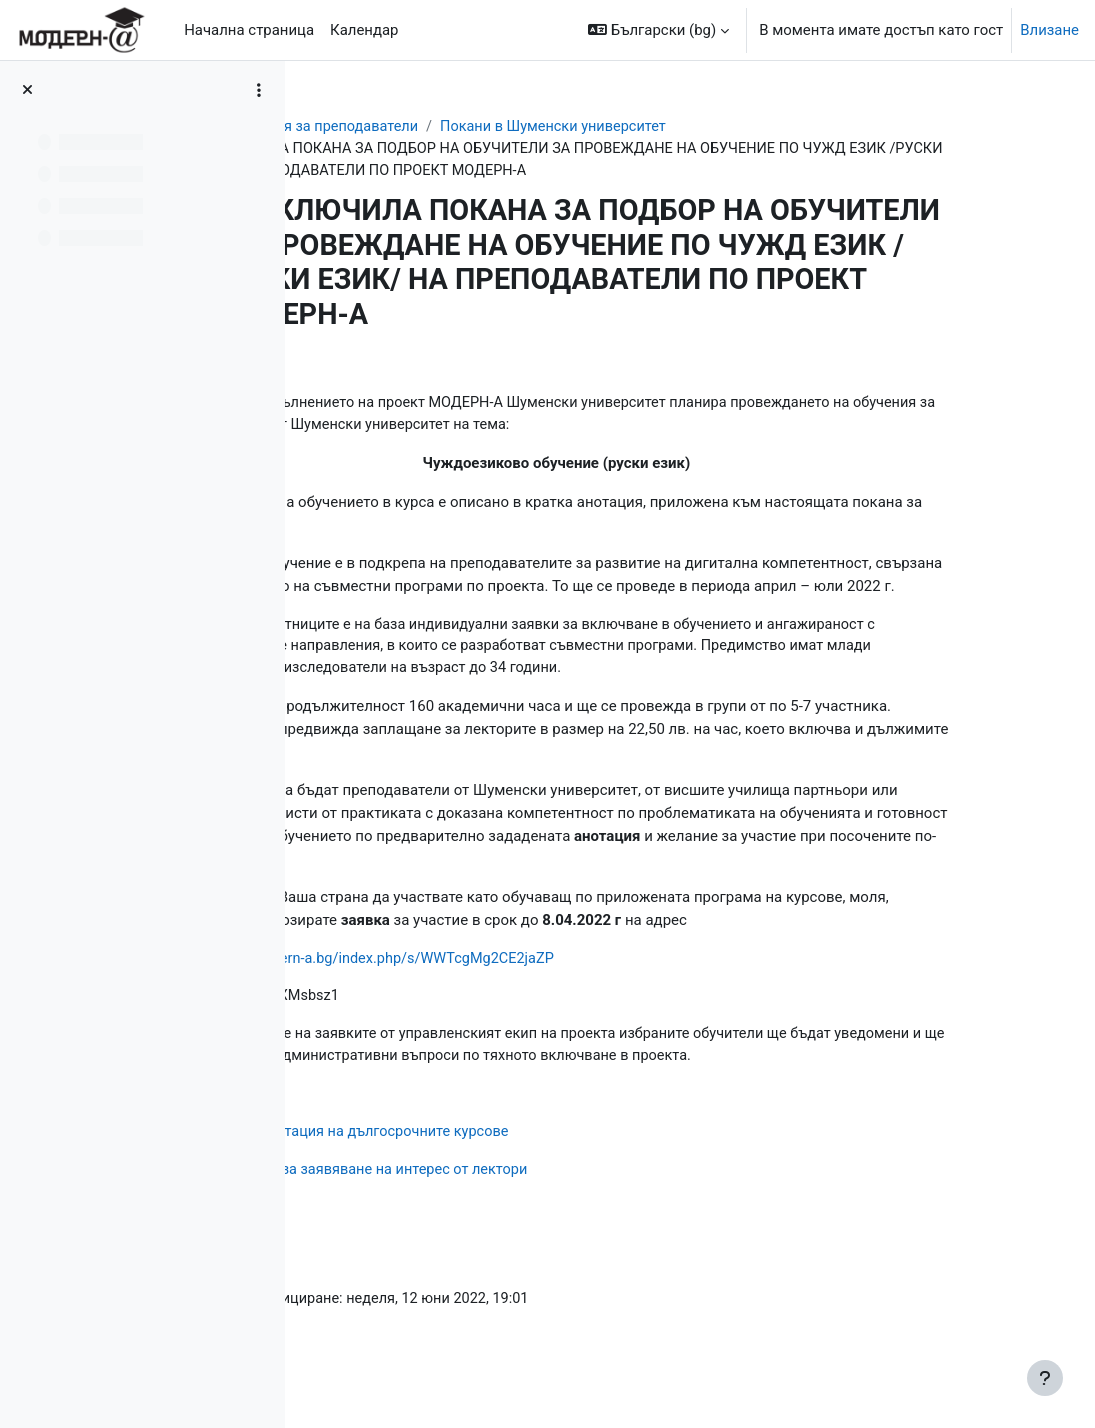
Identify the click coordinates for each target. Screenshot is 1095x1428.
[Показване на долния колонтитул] (1045, 1378)
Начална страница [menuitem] (249, 30)
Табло (345, 127)
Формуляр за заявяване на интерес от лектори (534, 1198)
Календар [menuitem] (364, 30)
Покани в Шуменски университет (723, 127)
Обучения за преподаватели (486, 127)
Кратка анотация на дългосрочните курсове (524, 1159)
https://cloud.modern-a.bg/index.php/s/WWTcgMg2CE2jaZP (525, 983)
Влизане (1049, 30)
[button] (658, 30)
